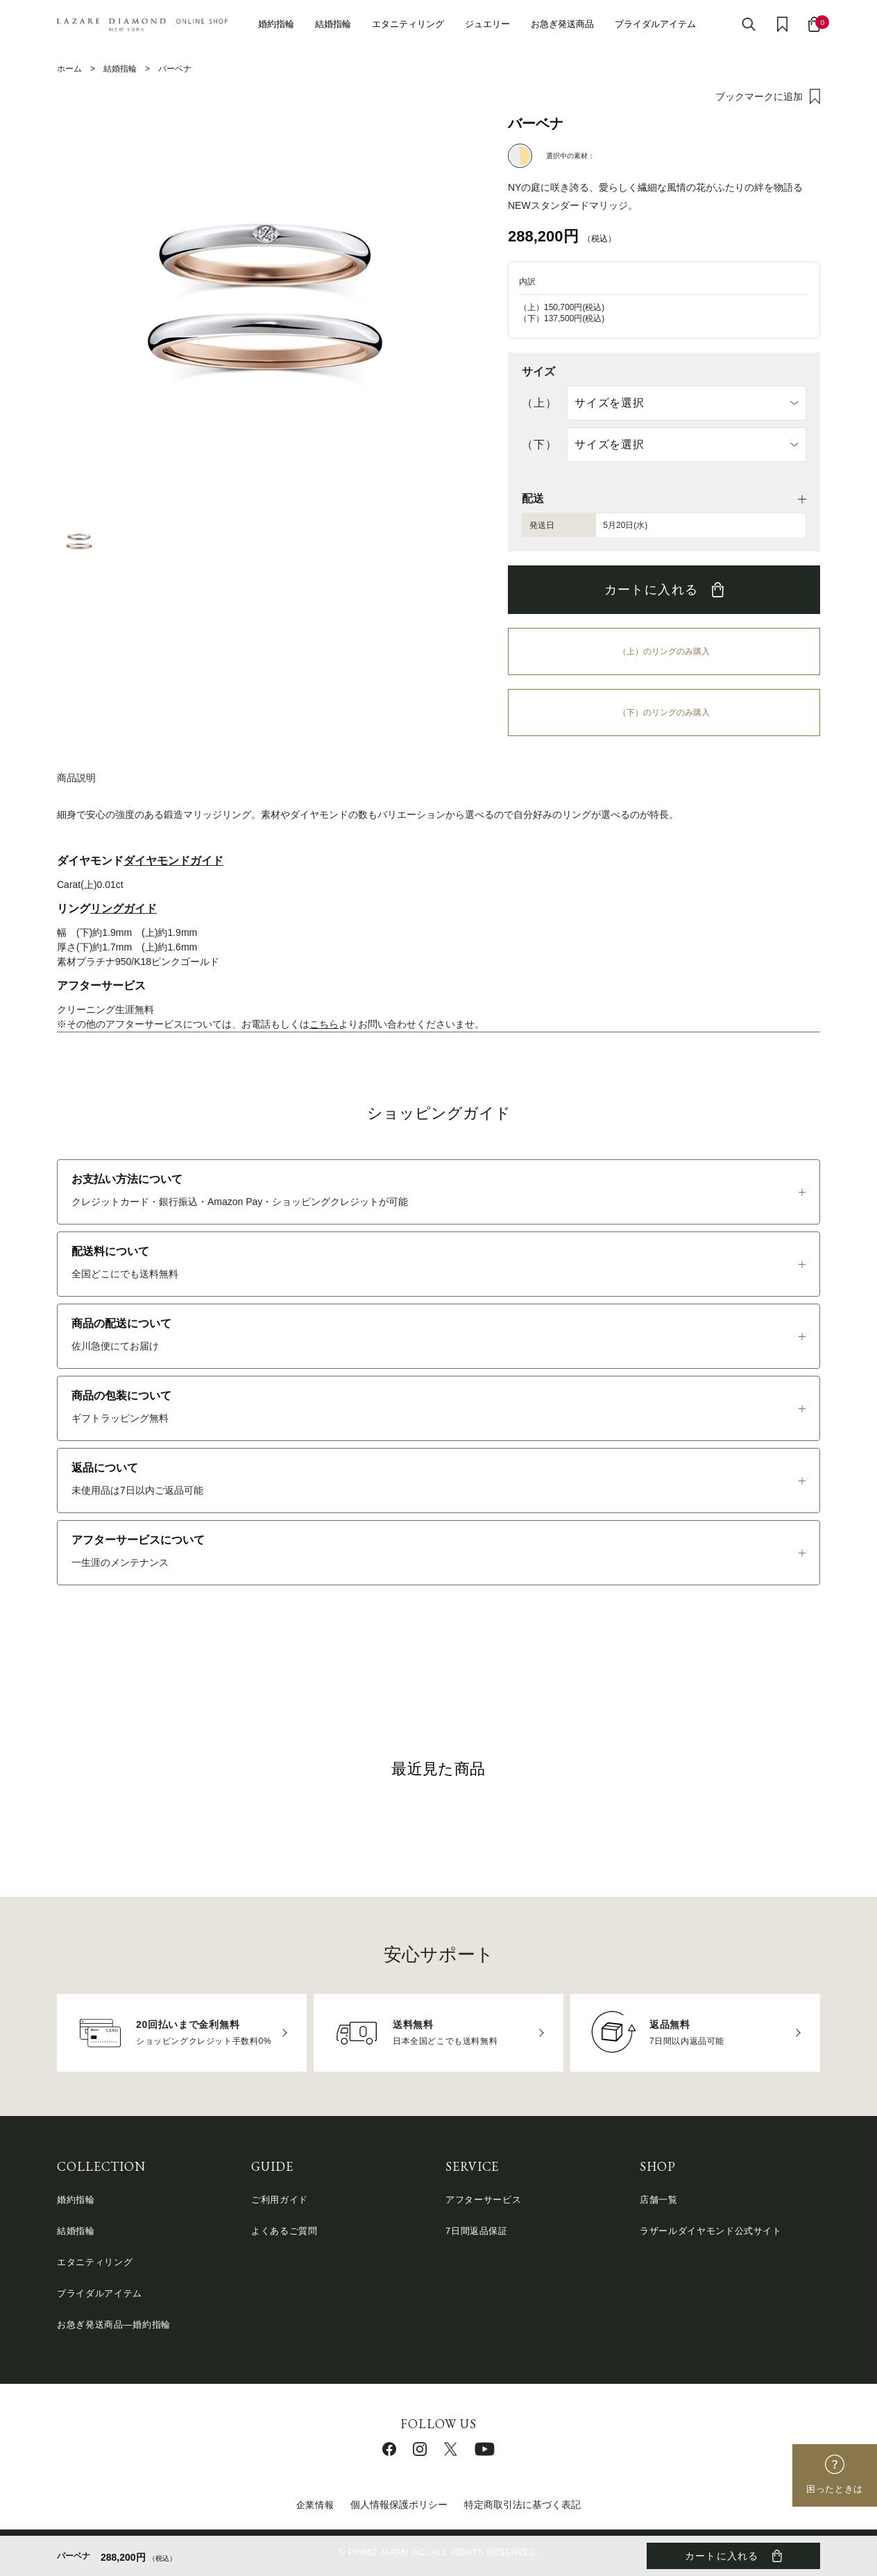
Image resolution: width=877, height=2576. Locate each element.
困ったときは (834, 2489)
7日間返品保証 (476, 2231)
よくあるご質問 (284, 2231)
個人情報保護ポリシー (399, 2504)
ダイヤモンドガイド (173, 861)
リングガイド (123, 908)
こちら (324, 1024)
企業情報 (315, 2505)
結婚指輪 (333, 24)
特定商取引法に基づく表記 (522, 2504)
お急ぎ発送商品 (562, 24)
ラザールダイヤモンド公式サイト (711, 2231)
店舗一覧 (659, 2199)
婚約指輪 (276, 24)
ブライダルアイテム (655, 24)
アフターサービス (483, 2199)
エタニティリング (408, 24)
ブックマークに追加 (759, 96)
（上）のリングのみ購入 (664, 651)
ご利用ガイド (279, 2199)
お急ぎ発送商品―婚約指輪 (114, 2324)
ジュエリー (487, 24)
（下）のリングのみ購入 (664, 712)
